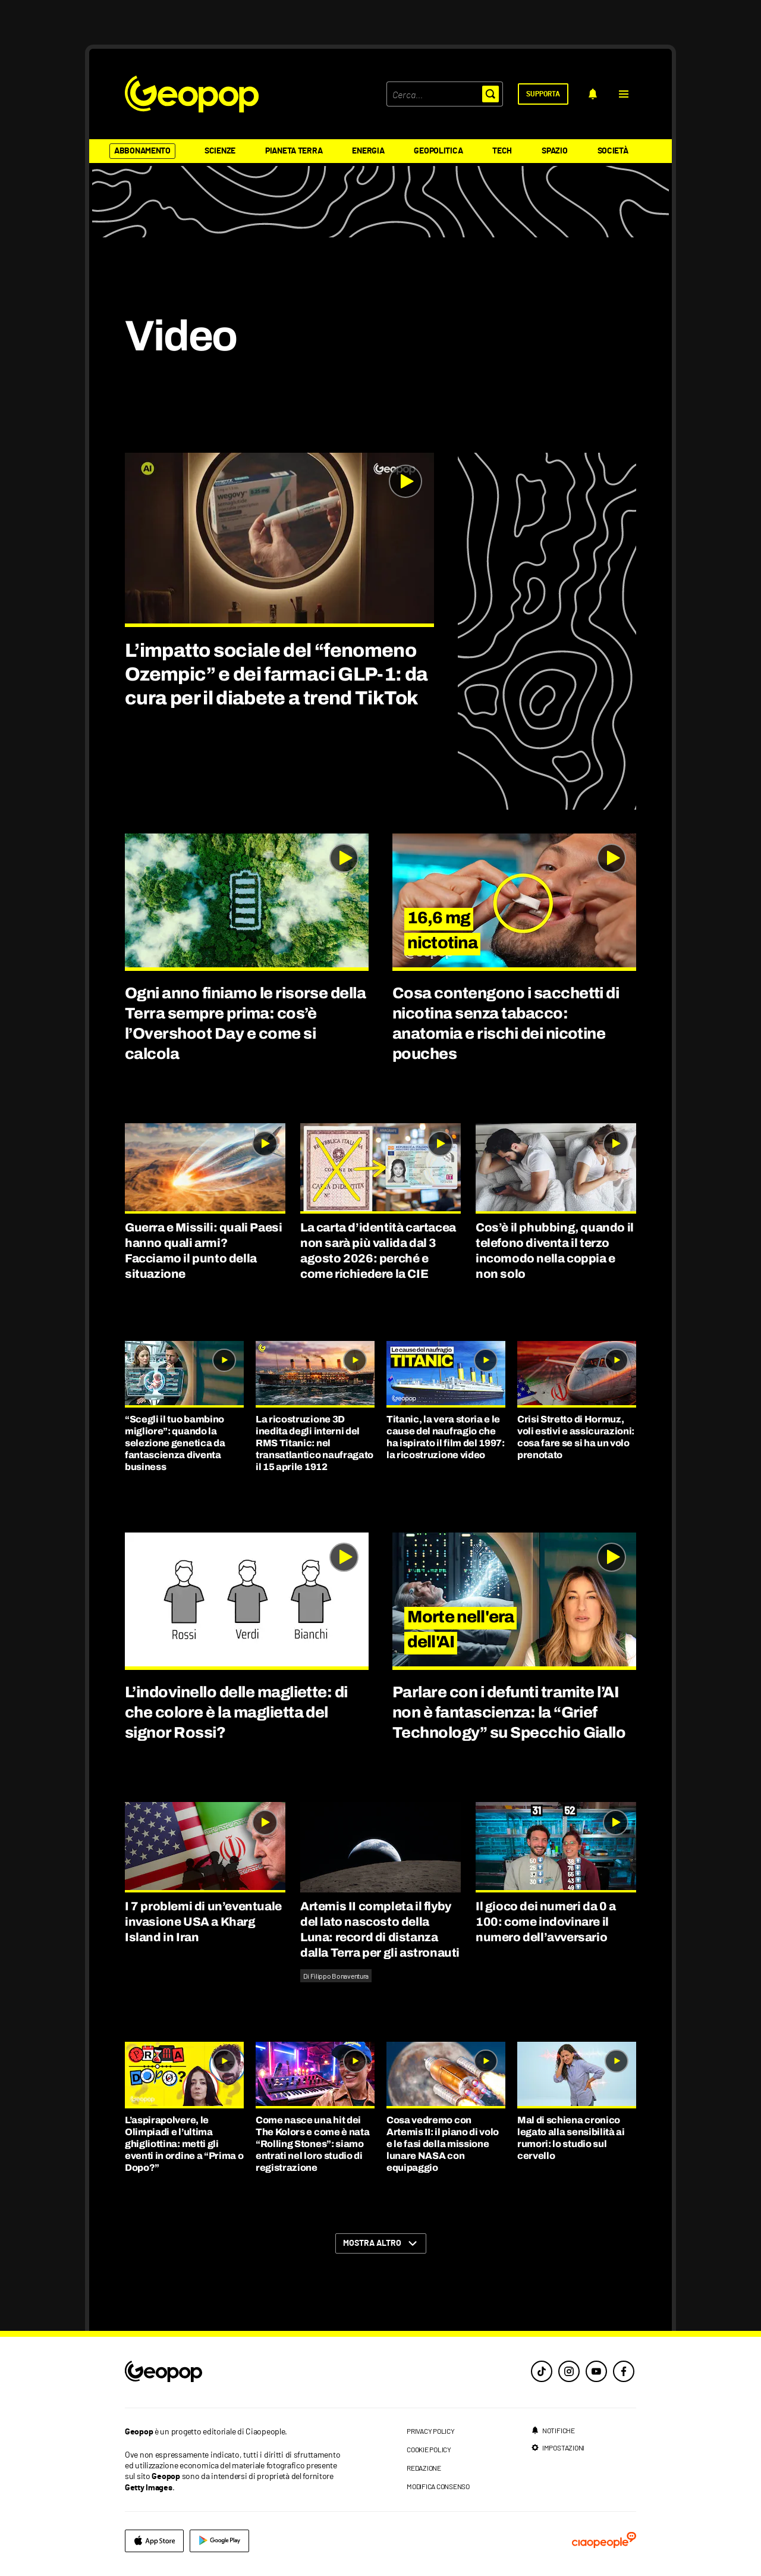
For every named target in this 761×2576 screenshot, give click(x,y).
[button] (623, 94)
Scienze (220, 151)
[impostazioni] (557, 2447)
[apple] (154, 2541)
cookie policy (429, 2449)
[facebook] (623, 2371)
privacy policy (431, 2431)
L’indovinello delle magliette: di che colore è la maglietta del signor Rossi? (236, 1712)
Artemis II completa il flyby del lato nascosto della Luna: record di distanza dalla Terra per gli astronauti (380, 1929)
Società (613, 151)
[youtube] (596, 2371)
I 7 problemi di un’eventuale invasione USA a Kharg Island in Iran (203, 1922)
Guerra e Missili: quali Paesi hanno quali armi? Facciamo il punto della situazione (203, 1250)
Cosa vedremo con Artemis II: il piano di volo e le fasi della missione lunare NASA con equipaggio (442, 2144)
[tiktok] (541, 2371)
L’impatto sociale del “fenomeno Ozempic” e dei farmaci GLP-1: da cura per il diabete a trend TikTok (276, 674)
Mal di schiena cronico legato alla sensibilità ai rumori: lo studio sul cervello (571, 2138)
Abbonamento (142, 151)
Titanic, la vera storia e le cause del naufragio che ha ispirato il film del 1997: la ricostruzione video (445, 1437)
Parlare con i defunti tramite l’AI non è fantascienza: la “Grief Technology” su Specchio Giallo (508, 1712)
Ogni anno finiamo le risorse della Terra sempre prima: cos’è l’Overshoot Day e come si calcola (245, 1023)
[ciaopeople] (604, 2541)
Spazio (554, 151)
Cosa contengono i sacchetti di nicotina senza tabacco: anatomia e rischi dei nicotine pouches (505, 1023)
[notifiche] (592, 94)
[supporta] (543, 94)
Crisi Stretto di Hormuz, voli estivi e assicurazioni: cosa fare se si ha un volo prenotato (575, 1437)
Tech (502, 151)
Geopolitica (438, 151)
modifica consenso (438, 2486)
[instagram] (569, 2371)
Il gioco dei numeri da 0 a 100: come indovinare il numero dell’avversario (546, 1922)
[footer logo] (236, 2372)
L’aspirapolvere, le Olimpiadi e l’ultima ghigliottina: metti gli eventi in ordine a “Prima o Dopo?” (184, 2144)
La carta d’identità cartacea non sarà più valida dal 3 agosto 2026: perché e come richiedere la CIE (378, 1250)
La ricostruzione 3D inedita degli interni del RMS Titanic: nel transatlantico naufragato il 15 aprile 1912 (314, 1443)
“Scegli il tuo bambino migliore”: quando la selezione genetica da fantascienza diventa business (175, 1443)
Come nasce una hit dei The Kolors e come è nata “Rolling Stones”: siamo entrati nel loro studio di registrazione (312, 2144)
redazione (424, 2468)
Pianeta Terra (293, 151)
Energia (368, 151)
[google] (219, 2541)
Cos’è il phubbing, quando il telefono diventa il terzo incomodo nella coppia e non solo (555, 1250)
